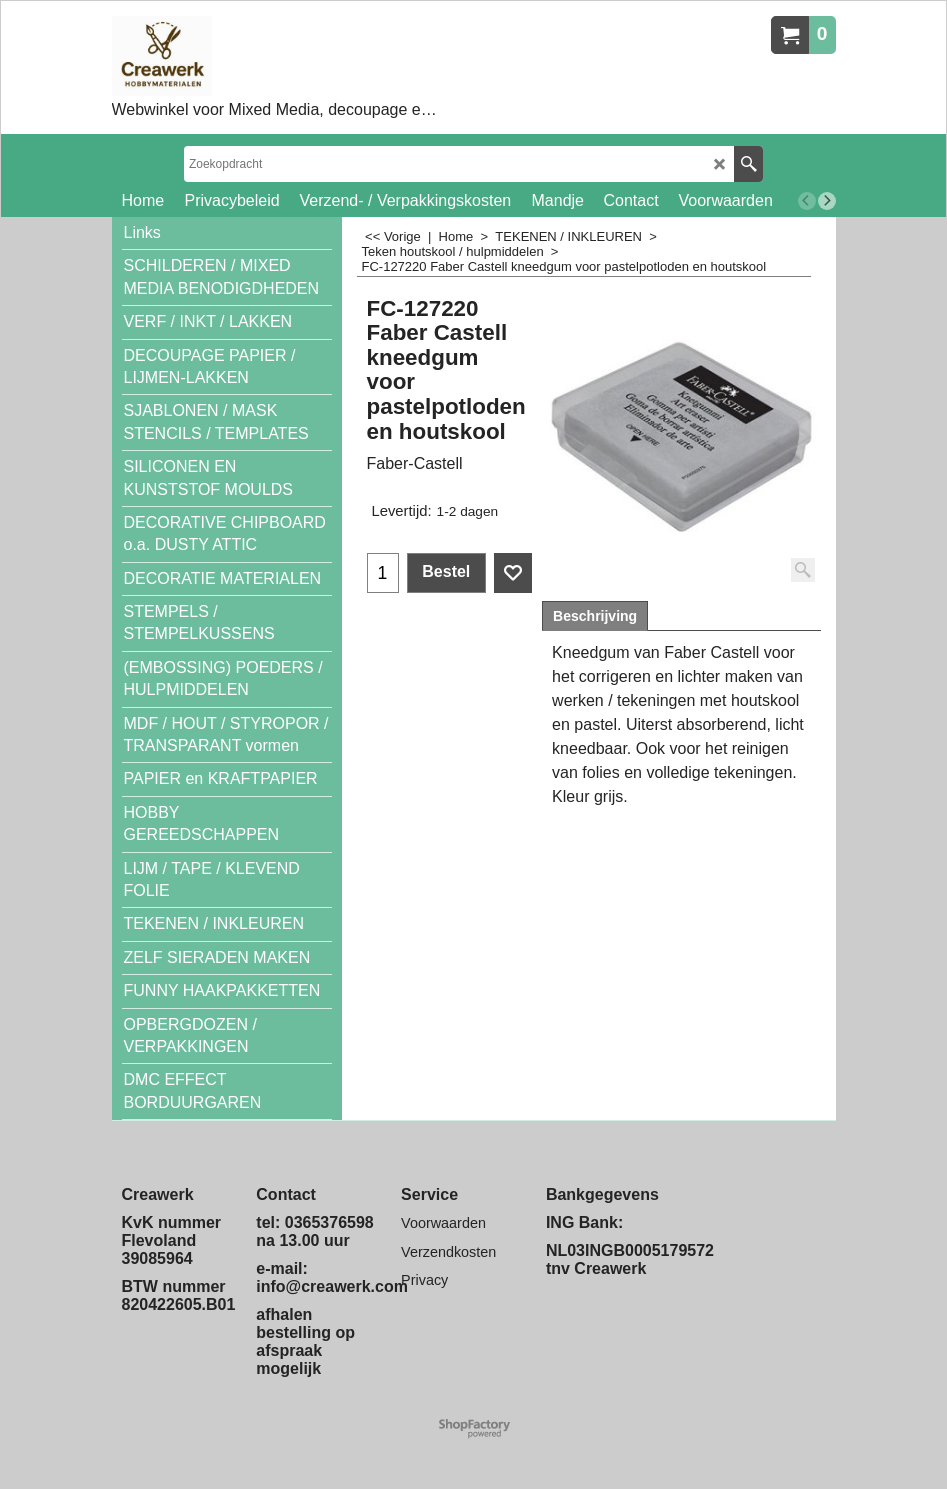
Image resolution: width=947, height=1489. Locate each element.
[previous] (807, 201)
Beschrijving (595, 616)
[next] (827, 201)
